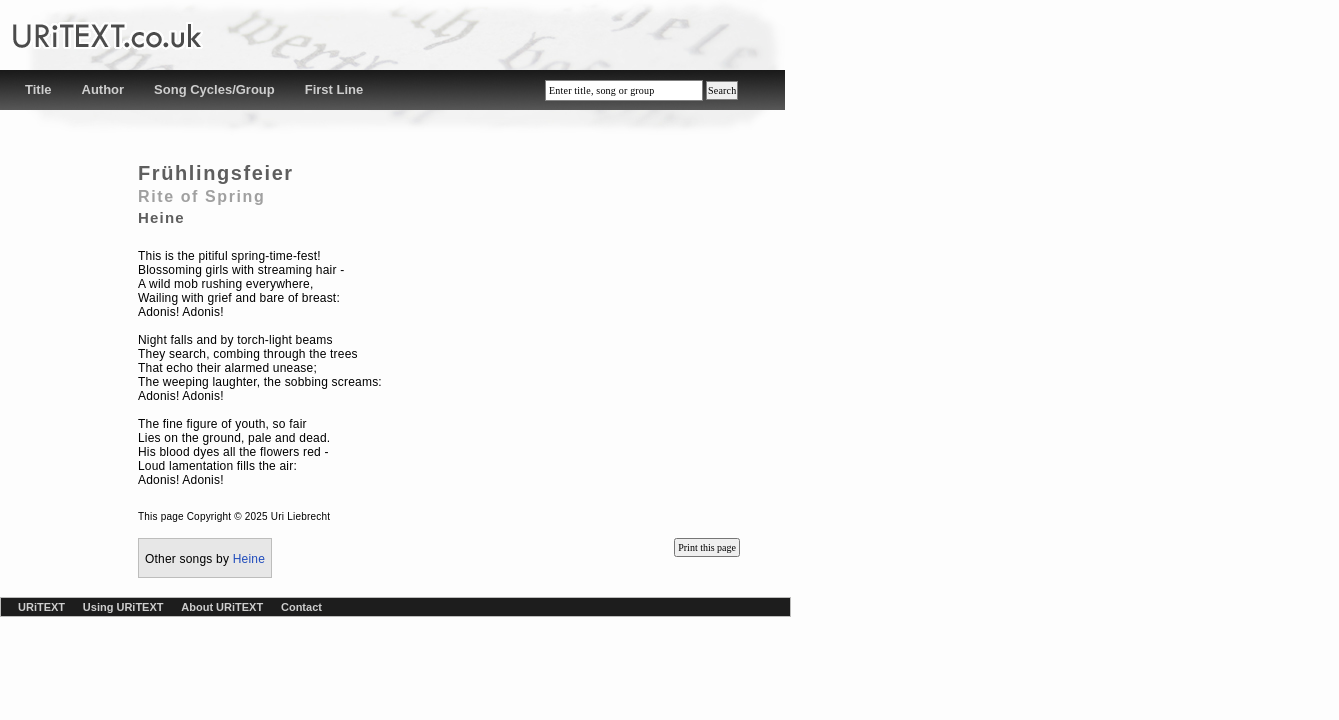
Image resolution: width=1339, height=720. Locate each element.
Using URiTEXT (123, 607)
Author (103, 89)
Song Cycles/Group (214, 89)
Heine (249, 559)
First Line (334, 89)
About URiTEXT (222, 607)
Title (38, 89)
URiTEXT (41, 607)
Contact (301, 607)
